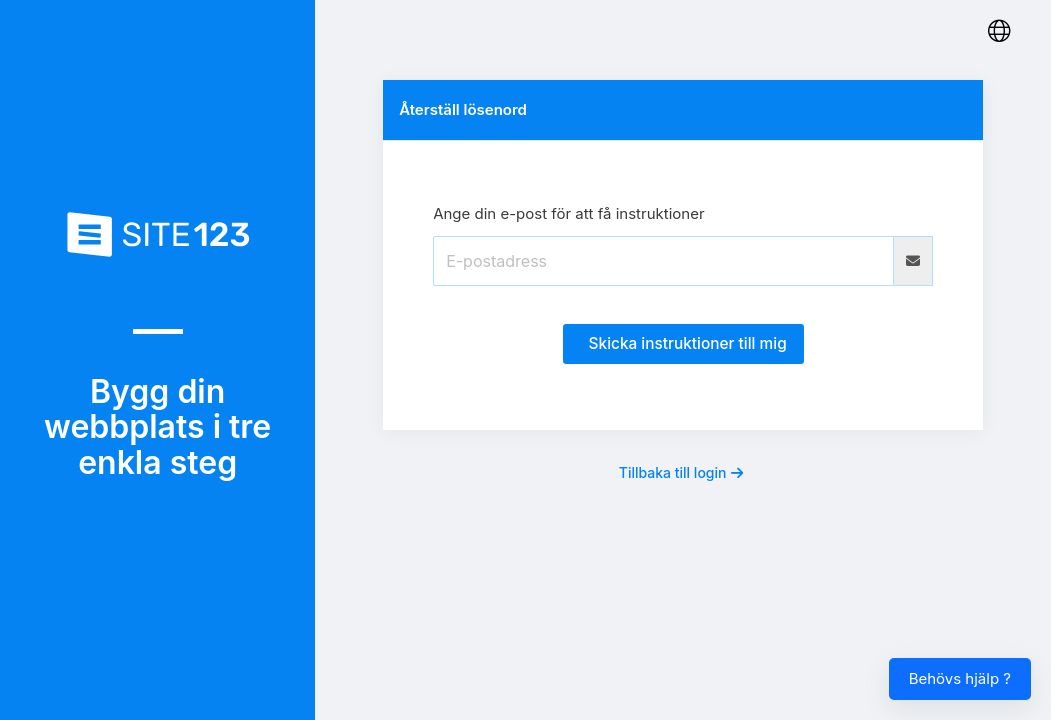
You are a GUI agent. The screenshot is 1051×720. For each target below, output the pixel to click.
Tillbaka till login (681, 472)
